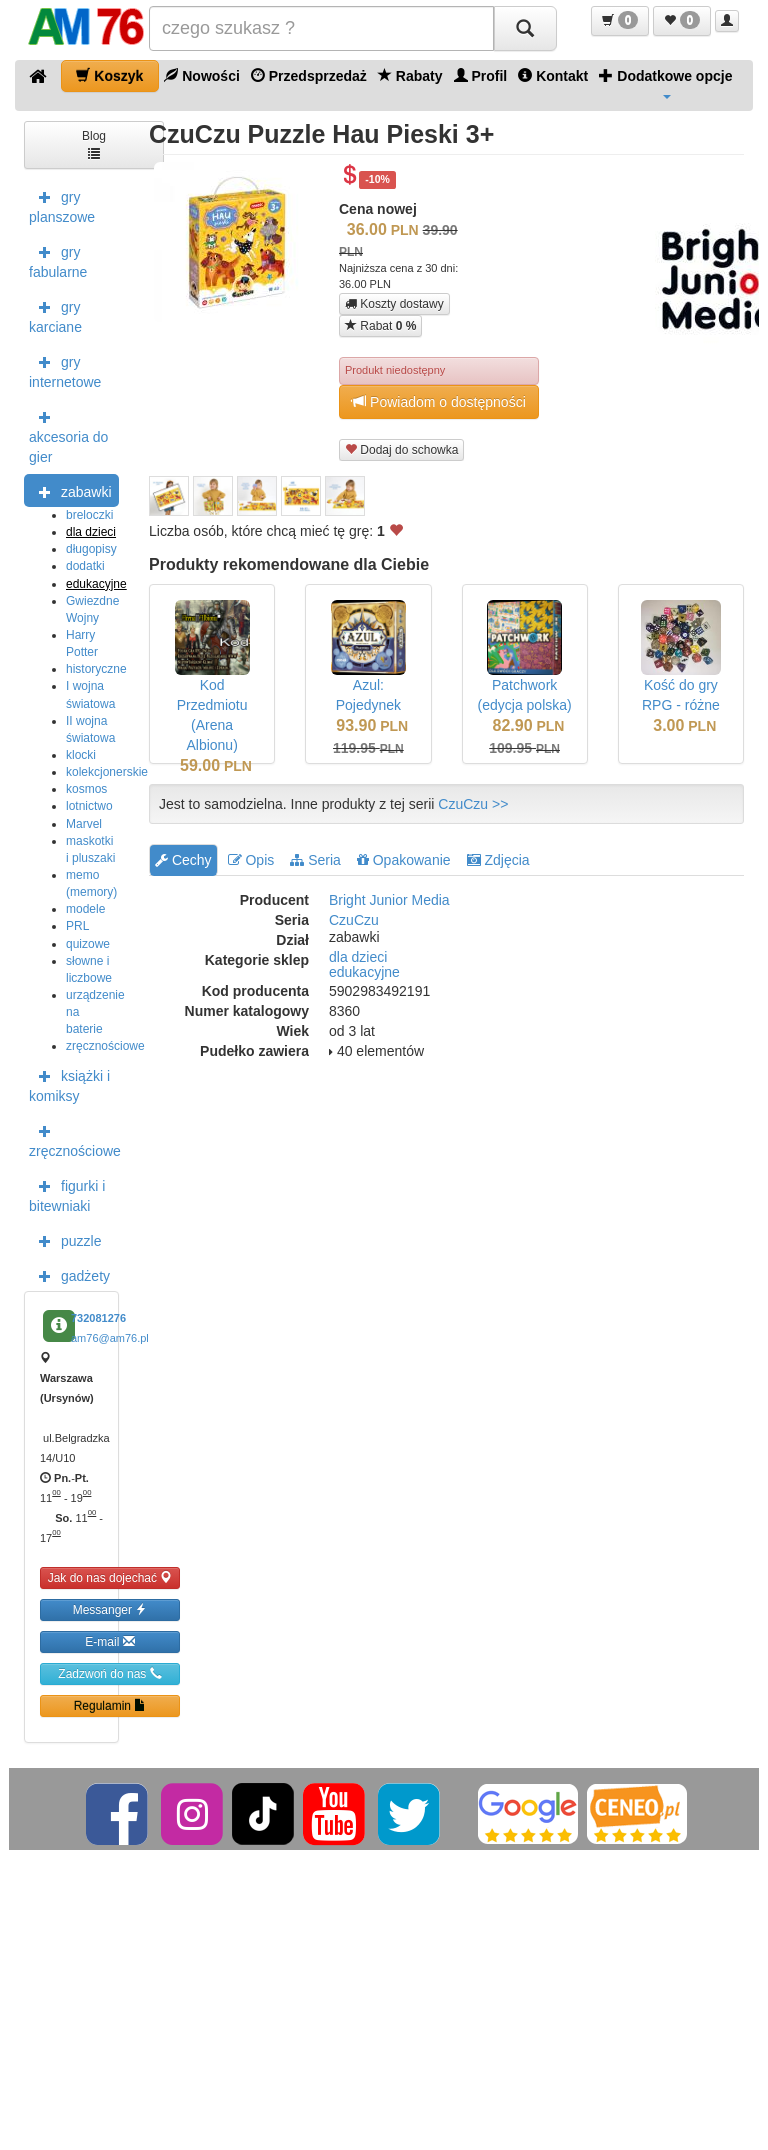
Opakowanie (404, 860)
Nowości (201, 75)
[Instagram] (193, 1813)
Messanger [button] (110, 1609)
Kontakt (553, 75)
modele (85, 909)
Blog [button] (94, 143)
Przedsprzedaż (309, 75)
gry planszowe (62, 205)
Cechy (183, 860)
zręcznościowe (105, 1046)
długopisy (91, 549)
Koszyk (109, 75)
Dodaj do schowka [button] (401, 449)
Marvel (84, 824)
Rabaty (410, 75)
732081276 (98, 1318)
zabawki (70, 491)
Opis (251, 860)
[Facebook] (118, 1813)
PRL (77, 926)
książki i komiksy (69, 1084)
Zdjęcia (498, 860)
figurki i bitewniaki (67, 1194)
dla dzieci (91, 532)
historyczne (96, 669)
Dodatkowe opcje (665, 83)
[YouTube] (335, 1813)
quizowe (88, 944)
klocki (81, 755)
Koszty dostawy (394, 304)
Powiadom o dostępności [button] (439, 401)
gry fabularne (58, 260)
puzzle (65, 1240)
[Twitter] (410, 1813)
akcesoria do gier (68, 435)
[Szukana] (321, 28)
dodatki (85, 566)
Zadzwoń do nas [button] (109, 1673)
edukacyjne (96, 584)
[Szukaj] (525, 28)
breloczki (89, 515)
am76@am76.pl (110, 1338)
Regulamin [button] (110, 1705)
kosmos (86, 789)
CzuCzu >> (473, 804)
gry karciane (55, 315)
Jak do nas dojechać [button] (110, 1577)
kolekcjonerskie (107, 772)
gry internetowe (65, 370)
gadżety (69, 1275)
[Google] (528, 1813)
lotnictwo (89, 806)
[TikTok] (263, 1813)
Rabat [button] (380, 325)
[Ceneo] (637, 1813)
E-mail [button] (109, 1641)
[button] (620, 21)
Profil (481, 75)
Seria (315, 860)
